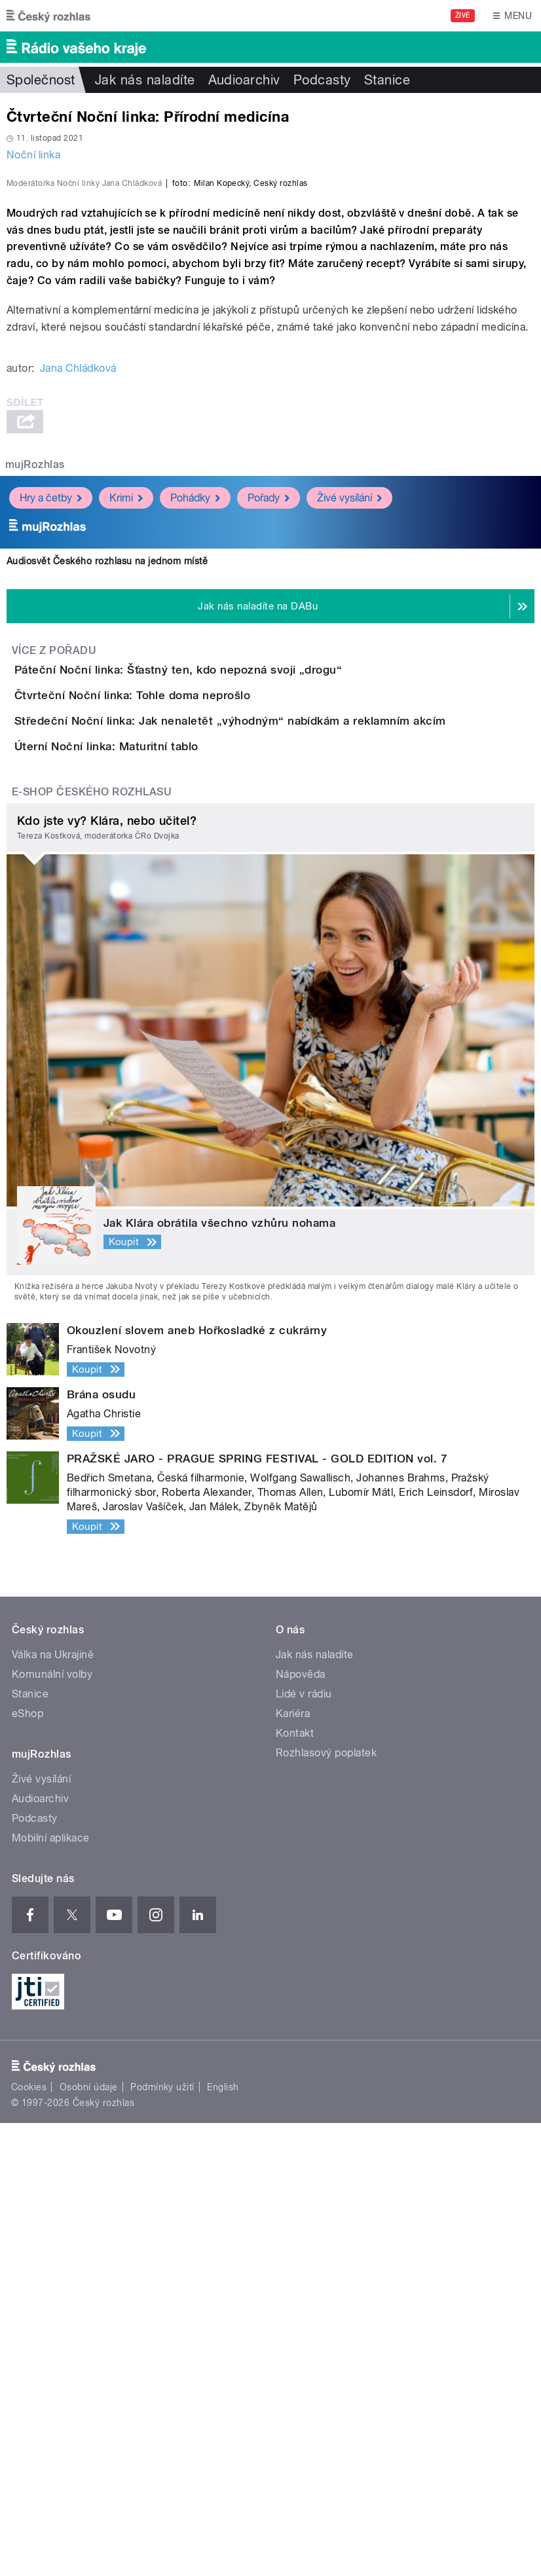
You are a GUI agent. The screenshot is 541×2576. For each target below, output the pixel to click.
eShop (27, 2167)
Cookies (29, 2540)
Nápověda (301, 2128)
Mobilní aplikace (51, 2291)
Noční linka (33, 155)
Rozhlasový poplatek (326, 2206)
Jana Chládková (78, 672)
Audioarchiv (244, 80)
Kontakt (295, 2187)
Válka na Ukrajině (53, 2108)
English (222, 2540)
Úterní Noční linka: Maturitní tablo (159, 1162)
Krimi (126, 802)
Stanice (387, 80)
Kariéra (293, 2167)
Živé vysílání (349, 802)
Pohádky (195, 802)
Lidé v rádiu (304, 2147)
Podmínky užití (162, 2540)
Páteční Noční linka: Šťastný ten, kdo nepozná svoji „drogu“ (230, 973)
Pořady (268, 802)
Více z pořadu (54, 955)
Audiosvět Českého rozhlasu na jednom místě (107, 865)
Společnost (41, 80)
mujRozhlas (35, 769)
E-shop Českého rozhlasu (92, 1245)
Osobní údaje (89, 2540)
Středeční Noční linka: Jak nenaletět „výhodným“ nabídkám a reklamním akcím (282, 1099)
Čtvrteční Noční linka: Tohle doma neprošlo (185, 1036)
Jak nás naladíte (145, 80)
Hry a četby (51, 802)
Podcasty (322, 80)
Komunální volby (52, 2128)
